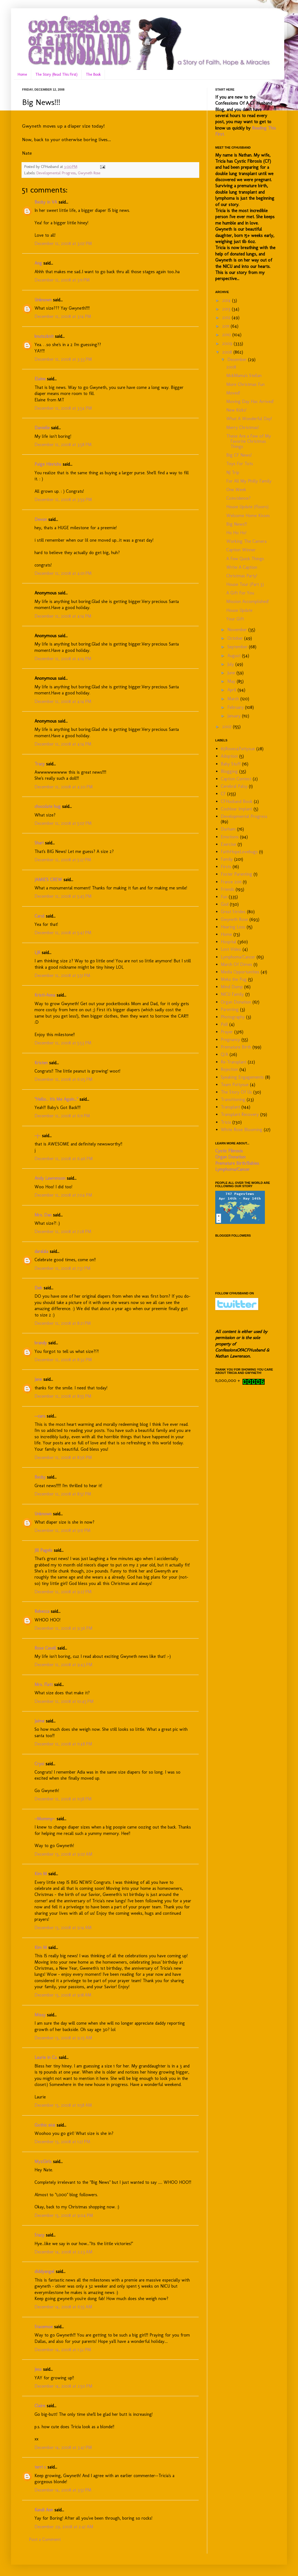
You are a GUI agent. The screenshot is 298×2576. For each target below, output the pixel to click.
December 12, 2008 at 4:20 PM (63, 786)
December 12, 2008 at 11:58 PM (63, 1798)
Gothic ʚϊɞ (44, 2125)
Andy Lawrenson (49, 1178)
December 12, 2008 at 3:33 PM (63, 359)
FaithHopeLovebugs (239, 851)
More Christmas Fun (245, 384)
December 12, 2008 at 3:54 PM (63, 408)
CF (223, 793)
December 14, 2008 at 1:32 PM (62, 2349)
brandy (40, 1342)
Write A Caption (241, 567)
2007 (227, 726)
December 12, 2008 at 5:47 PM (62, 932)
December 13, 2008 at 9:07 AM (63, 1854)
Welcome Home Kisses (248, 515)
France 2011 (231, 881)
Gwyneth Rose (89, 172)
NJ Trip (232, 472)
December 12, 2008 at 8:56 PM (63, 1457)
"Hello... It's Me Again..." (56, 1099)
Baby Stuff (231, 764)
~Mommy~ (44, 1818)
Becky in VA (45, 202)
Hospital (228, 941)
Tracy (39, 764)
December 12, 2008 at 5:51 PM (62, 975)
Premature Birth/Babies (237, 1163)
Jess (38, 2369)
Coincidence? (238, 498)
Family (227, 859)
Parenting (230, 1009)
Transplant (230, 1107)
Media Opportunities (240, 971)
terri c (40, 2467)
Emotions (230, 836)
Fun (224, 896)
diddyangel (44, 2271)
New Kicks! (236, 410)
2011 (226, 326)
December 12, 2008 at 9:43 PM (63, 1664)
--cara (39, 1416)
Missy (40, 2014)
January (234, 715)
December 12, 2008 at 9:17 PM (62, 1530)
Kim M (40, 1873)
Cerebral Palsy (234, 786)
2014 (227, 300)
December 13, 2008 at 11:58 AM (63, 2105)
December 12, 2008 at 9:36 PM (63, 1628)
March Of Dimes (236, 964)
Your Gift (235, 618)
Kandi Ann (43, 2509)
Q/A (224, 1054)
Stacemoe (43, 2326)
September (238, 646)
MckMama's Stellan (244, 375)
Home (22, 74)
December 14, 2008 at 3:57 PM (62, 2490)
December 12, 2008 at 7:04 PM (63, 1195)
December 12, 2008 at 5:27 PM (62, 859)
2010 (227, 334)
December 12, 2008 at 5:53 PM (62, 1042)
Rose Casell (45, 1648)
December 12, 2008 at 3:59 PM (63, 499)
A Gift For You (240, 593)
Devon (40, 519)
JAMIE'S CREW (48, 879)
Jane (38, 1379)
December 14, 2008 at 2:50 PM (63, 2386)
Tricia (226, 1122)
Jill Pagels (43, 1550)
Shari (39, 843)
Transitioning (233, 1099)
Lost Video (231, 949)
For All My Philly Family (249, 481)
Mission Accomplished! (247, 601)
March (233, 698)
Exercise (228, 844)
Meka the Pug (234, 979)
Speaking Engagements (242, 1077)
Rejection (229, 1069)
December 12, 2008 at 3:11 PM (62, 280)
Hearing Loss (233, 926)
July (231, 664)
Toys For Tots (239, 463)
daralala (41, 1251)
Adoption (229, 756)
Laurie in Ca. (45, 2057)
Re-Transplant (233, 1062)
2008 (227, 352)
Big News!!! (236, 524)
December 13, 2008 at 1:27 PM (62, 2141)
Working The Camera (246, 541)
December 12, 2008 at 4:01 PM (63, 573)
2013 (227, 309)
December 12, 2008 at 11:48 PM (63, 1744)
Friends (227, 889)
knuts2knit (44, 336)
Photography (233, 1017)
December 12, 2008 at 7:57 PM (62, 1268)
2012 (227, 317)
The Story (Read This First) (56, 74)
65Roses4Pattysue (238, 748)
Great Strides (233, 911)
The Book (93, 74)
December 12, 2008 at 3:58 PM (63, 444)
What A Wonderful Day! (249, 418)
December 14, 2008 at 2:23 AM (63, 2251)
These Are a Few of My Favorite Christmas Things (248, 441)
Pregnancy (230, 1039)
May (232, 681)
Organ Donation (236, 1002)
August (234, 655)
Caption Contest (236, 778)
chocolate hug (47, 806)
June (231, 672)
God (224, 904)
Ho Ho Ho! (236, 532)
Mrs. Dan (43, 1215)
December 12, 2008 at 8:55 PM (62, 1396)
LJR (37, 952)
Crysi (39, 1763)
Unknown (43, 299)
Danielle (42, 427)
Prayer (227, 1031)
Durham (228, 829)
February (236, 707)
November (237, 629)
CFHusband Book (236, 801)
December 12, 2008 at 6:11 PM (62, 1115)
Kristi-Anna (44, 995)
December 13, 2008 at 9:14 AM (63, 1927)
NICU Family (232, 994)
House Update (239, 610)
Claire (39, 2405)
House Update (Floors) (247, 506)
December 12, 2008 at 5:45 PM (63, 896)
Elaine (40, 378)
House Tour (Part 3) (245, 584)
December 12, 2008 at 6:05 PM (63, 1079)
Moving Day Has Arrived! (250, 401)
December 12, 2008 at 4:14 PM (62, 616)
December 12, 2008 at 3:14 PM (62, 316)
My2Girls (43, 2161)
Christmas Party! (241, 575)
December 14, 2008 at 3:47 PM (63, 2447)
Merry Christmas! (242, 427)
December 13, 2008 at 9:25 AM (63, 2037)
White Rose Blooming (241, 1129)
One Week (236, 489)
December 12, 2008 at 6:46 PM (63, 1158)
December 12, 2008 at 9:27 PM (63, 1591)
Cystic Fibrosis (229, 1150)
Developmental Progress (56, 172)
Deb (38, 1287)
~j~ (37, 1135)
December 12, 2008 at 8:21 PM (62, 1323)
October (235, 638)
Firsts (226, 866)
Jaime (39, 1721)
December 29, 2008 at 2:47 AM (63, 2526)
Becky (40, 1477)
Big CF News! (239, 455)
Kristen (41, 1062)
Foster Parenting (236, 874)
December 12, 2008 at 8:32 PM (63, 1359)
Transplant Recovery (240, 1114)
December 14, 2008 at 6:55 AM (63, 2306)
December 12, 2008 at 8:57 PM (62, 1494)
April (232, 689)
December (237, 359)
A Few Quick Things (245, 558)
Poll (224, 1024)
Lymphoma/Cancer (238, 957)
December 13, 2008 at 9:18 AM (62, 1995)
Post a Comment (45, 2539)
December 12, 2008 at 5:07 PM (63, 823)
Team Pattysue (235, 1084)
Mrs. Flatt (43, 1684)
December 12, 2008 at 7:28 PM (62, 1231)
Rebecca (41, 1611)
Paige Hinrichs (47, 464)
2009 (228, 343)
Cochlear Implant (236, 809)
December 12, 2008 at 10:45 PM (64, 1701)
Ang (38, 263)
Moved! (233, 393)
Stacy (39, 2235)
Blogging (229, 771)
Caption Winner (241, 549)
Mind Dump (232, 986)
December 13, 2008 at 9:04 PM (63, 2215)
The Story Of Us (236, 1092)
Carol (39, 916)
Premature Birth (236, 1047)
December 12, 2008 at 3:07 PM (63, 243)
